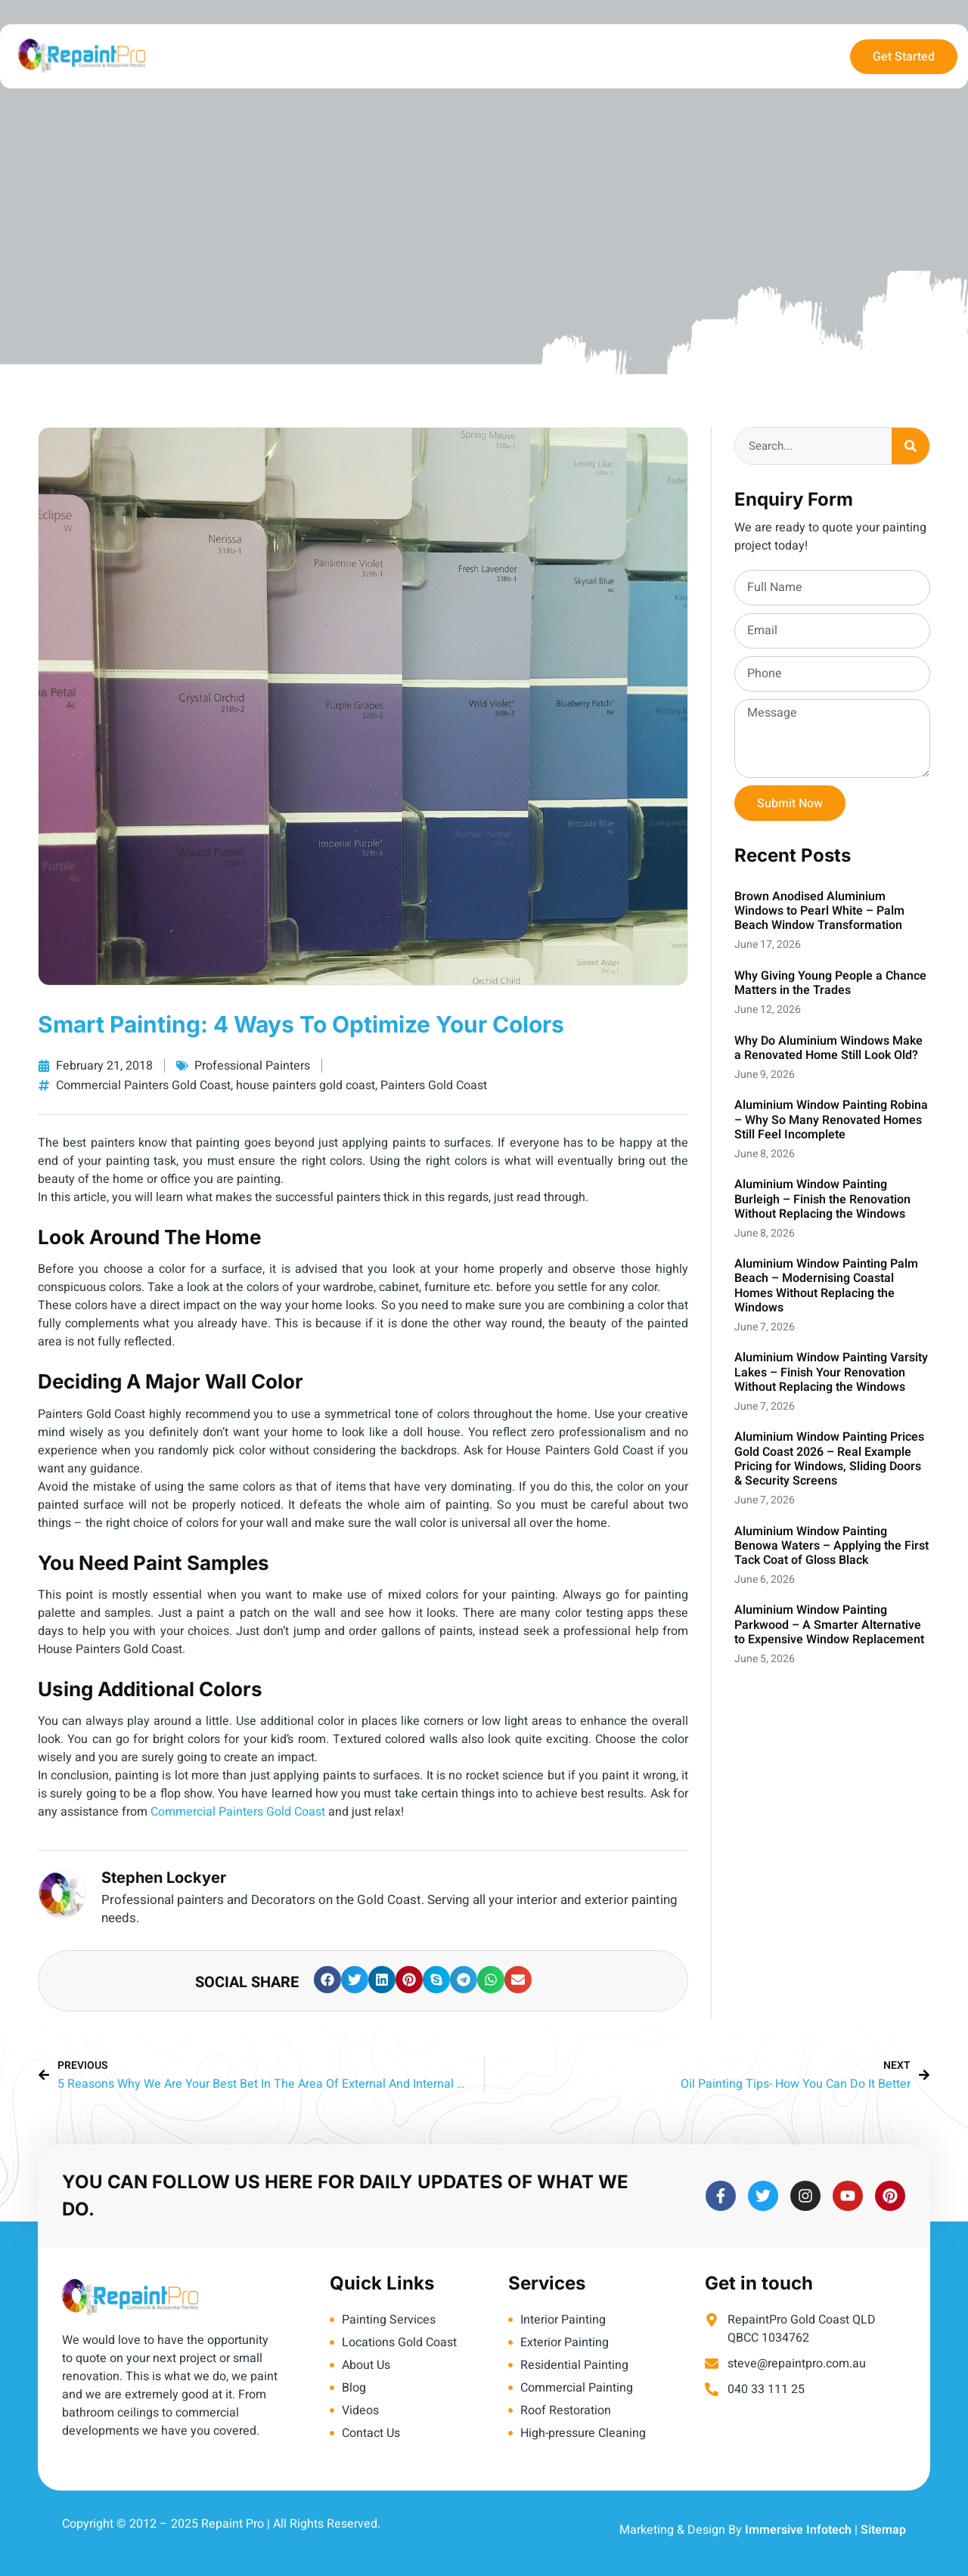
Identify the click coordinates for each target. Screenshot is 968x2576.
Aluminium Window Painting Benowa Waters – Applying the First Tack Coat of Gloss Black (831, 1545)
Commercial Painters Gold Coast (143, 1085)
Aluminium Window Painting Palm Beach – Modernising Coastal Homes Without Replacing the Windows (826, 1286)
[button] (327, 1979)
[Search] (910, 446)
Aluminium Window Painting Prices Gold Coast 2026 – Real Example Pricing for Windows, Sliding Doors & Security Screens (829, 1459)
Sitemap (883, 2530)
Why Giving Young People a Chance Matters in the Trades (830, 983)
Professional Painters (252, 1066)
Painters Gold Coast (433, 1085)
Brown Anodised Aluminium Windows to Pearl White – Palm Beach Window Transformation (819, 910)
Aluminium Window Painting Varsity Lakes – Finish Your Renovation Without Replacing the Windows (831, 1371)
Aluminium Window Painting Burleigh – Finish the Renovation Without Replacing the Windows (822, 1198)
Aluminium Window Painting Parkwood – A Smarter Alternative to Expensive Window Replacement (829, 1624)
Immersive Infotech (798, 2530)
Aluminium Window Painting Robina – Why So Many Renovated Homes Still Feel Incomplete (831, 1119)
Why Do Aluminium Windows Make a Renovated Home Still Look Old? (828, 1048)
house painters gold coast (305, 1085)
